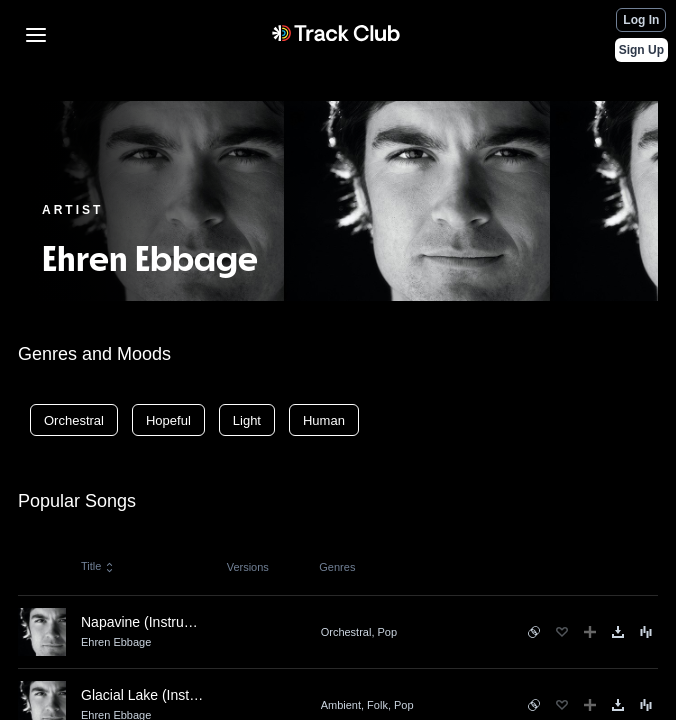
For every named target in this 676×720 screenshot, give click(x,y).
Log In (641, 20)
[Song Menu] (646, 632)
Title (98, 566)
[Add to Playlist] (590, 632)
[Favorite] (562, 632)
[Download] (618, 632)
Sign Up (641, 50)
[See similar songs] (534, 632)
